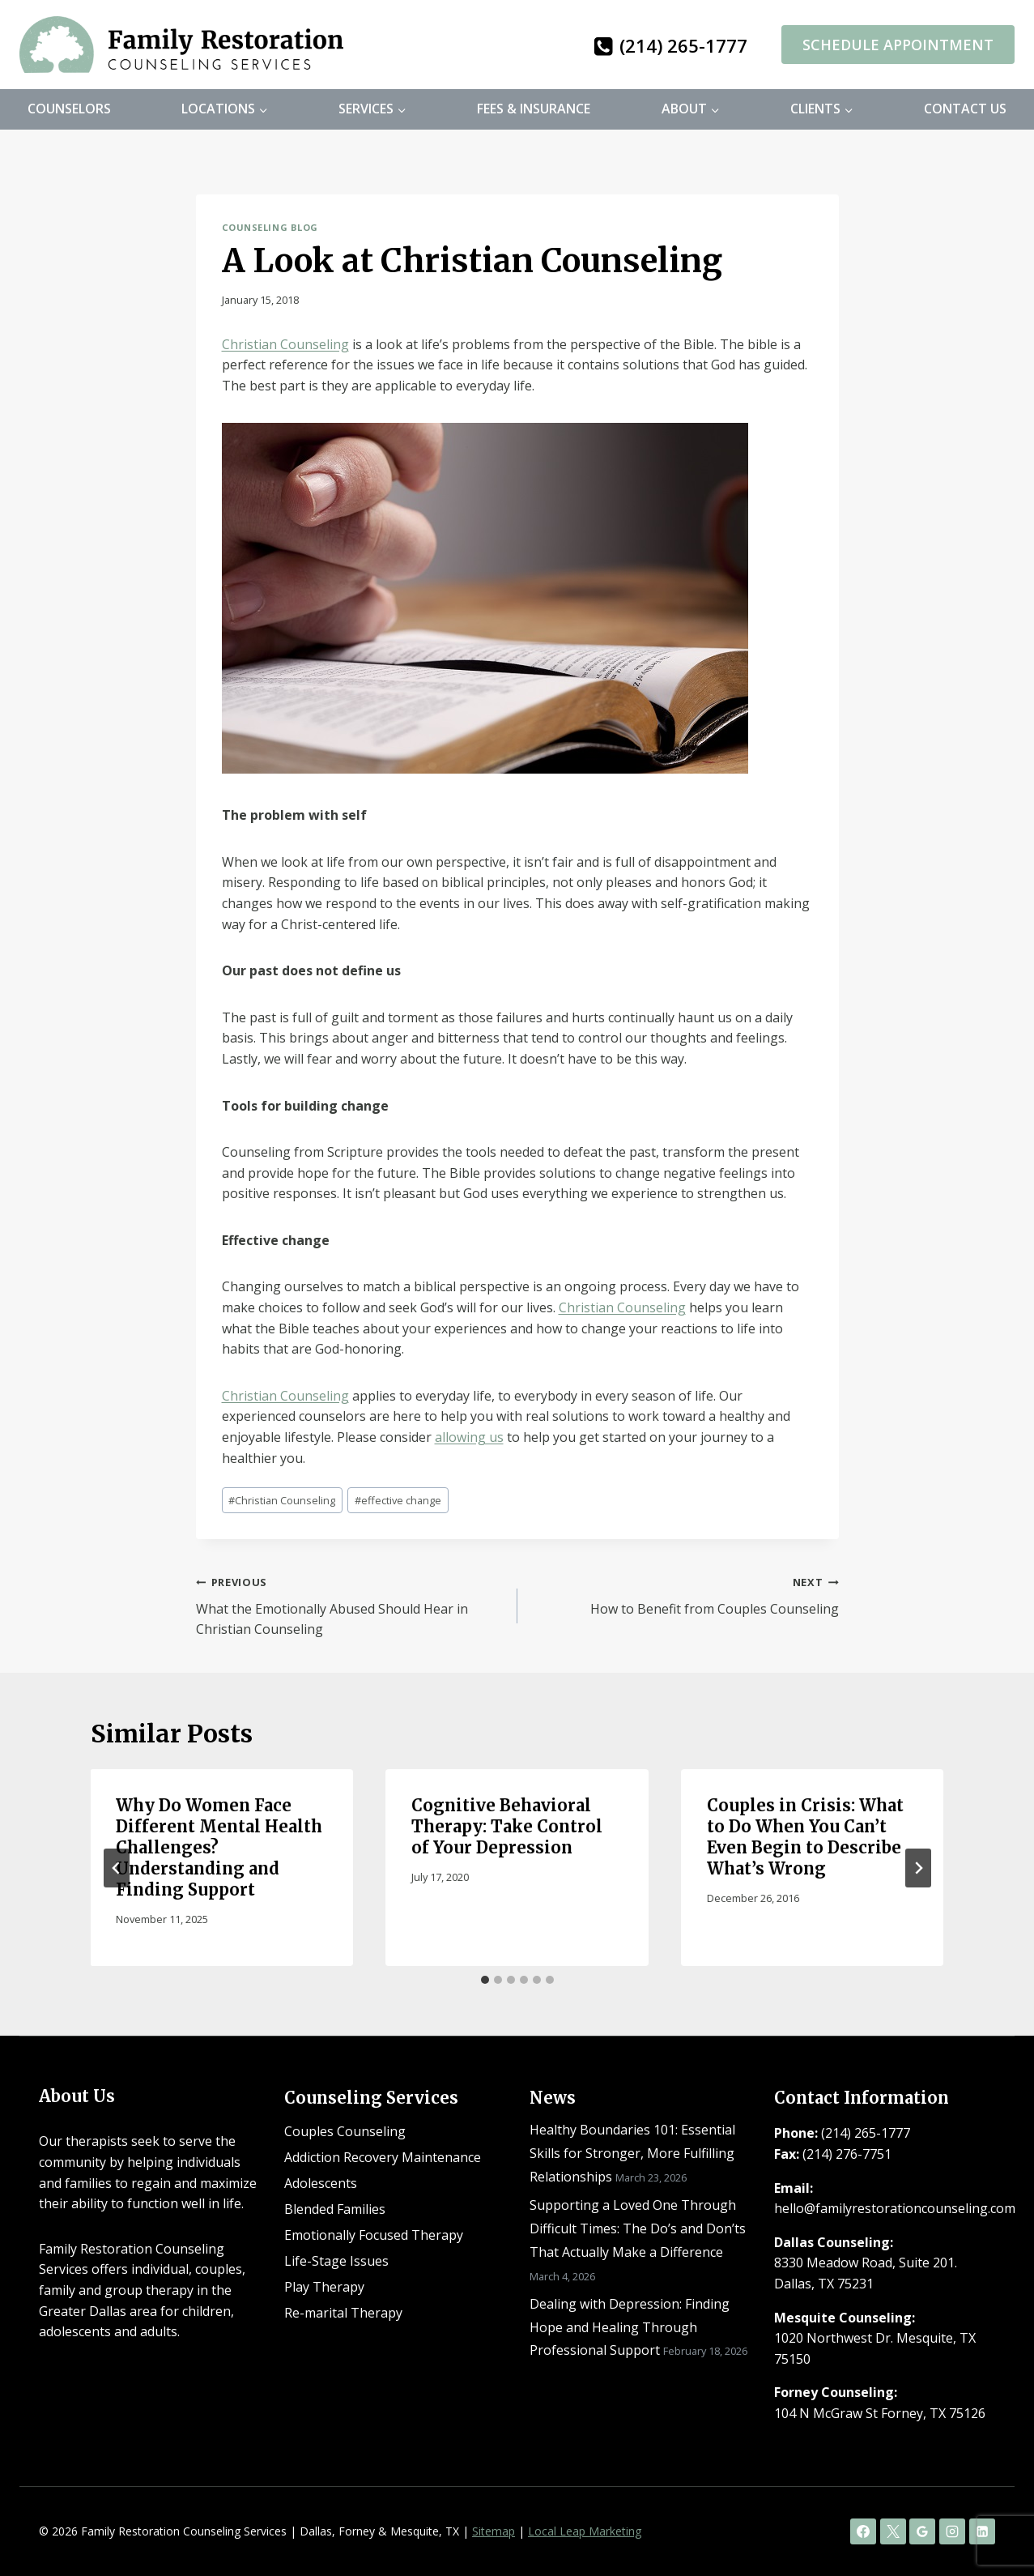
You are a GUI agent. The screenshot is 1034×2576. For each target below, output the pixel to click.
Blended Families (334, 2209)
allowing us (469, 1437)
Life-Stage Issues (336, 2261)
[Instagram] (952, 2531)
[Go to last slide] (117, 1868)
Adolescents (320, 2183)
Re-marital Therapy (343, 2313)
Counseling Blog (270, 227)
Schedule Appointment (898, 44)
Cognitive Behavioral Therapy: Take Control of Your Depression (506, 1826)
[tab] (485, 1980)
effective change (398, 1500)
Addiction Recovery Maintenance (382, 2157)
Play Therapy (324, 2287)
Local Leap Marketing (584, 2531)
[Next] (918, 1868)
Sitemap (493, 2531)
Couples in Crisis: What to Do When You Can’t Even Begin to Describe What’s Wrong (805, 1837)
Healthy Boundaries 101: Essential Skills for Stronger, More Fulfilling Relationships (632, 2153)
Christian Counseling (285, 344)
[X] (893, 2531)
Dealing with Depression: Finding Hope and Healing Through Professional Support (630, 2327)
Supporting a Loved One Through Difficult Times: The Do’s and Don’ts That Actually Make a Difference (638, 2228)
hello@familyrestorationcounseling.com (894, 2208)
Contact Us (965, 108)
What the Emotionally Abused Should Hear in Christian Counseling (350, 1605)
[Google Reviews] (922, 2531)
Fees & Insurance (533, 108)
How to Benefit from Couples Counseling (684, 1595)
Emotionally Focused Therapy (373, 2235)
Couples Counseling (345, 2131)
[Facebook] (863, 2531)
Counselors (69, 108)
